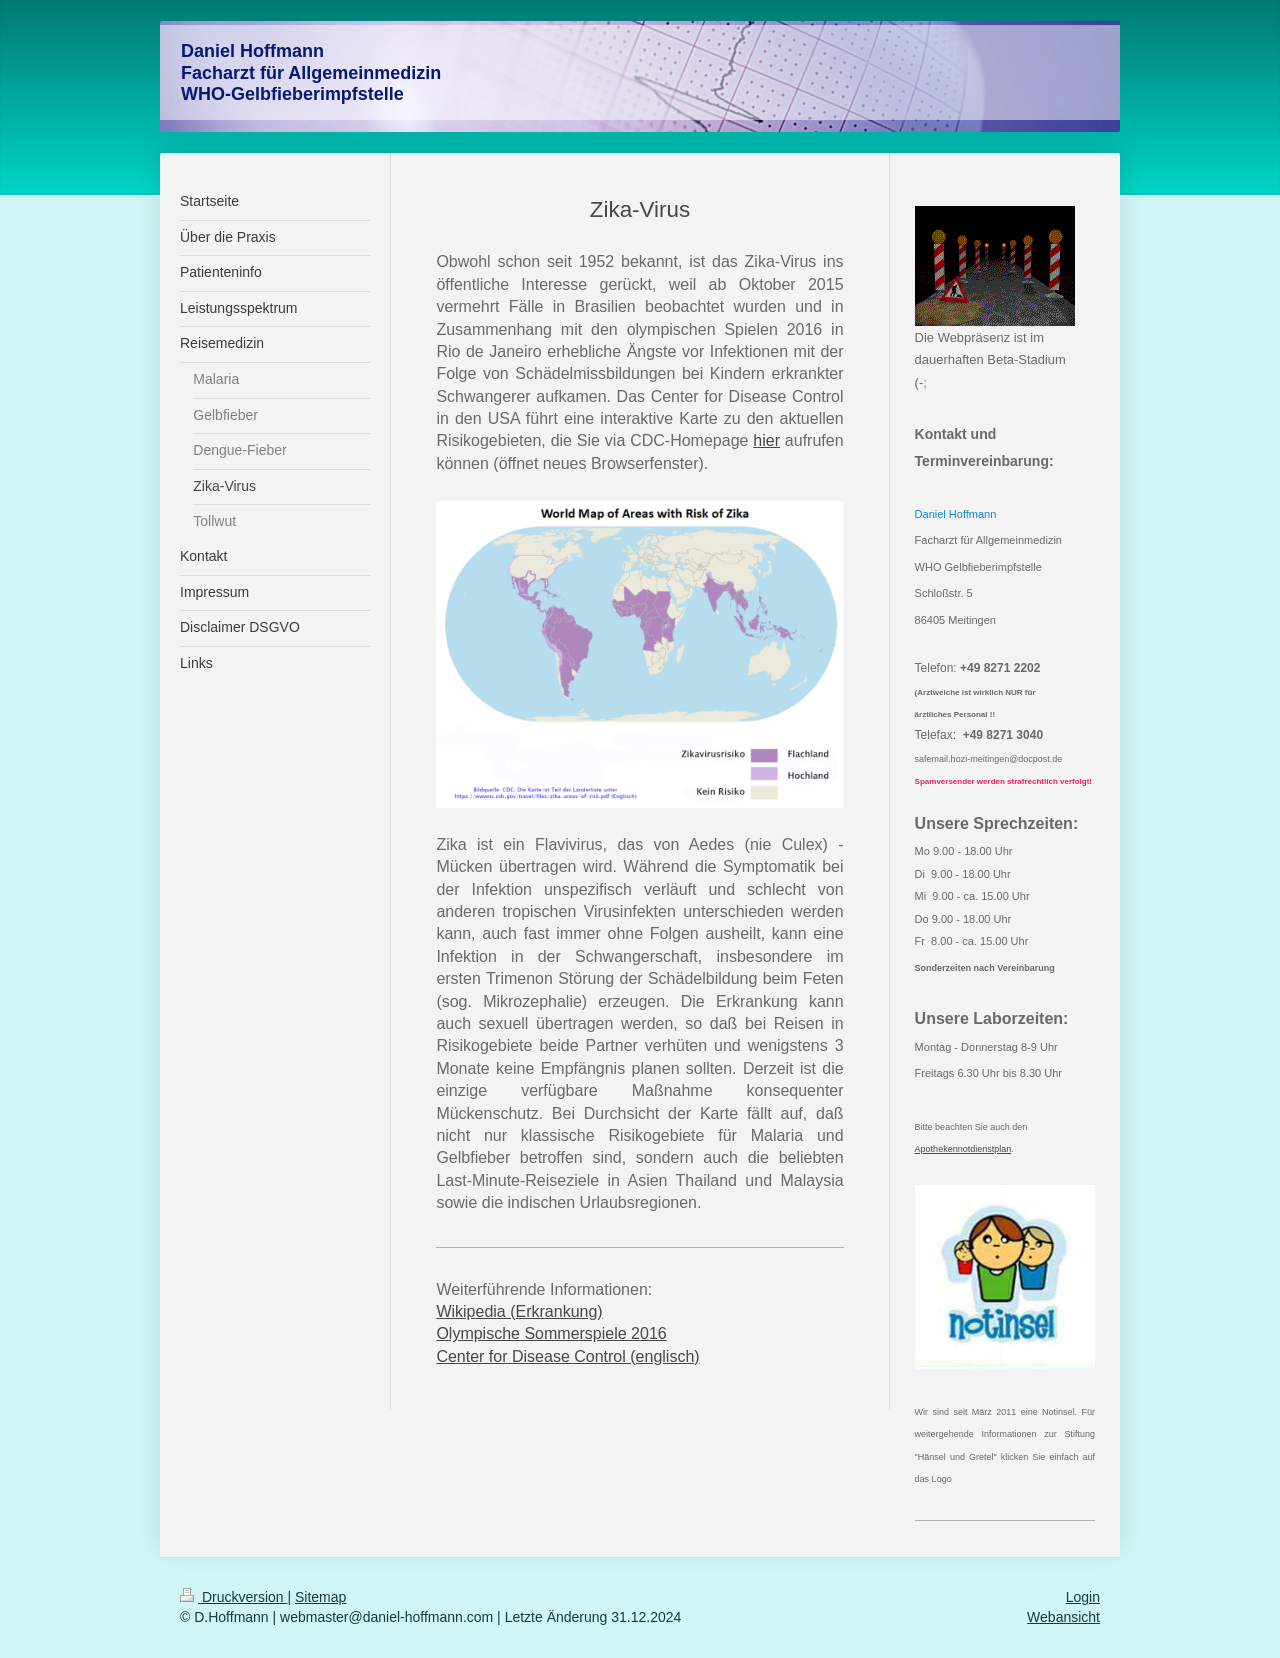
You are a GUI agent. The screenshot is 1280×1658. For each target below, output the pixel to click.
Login (1083, 1597)
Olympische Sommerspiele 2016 (551, 1333)
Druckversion (233, 1597)
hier (766, 440)
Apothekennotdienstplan (963, 1149)
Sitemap (320, 1597)
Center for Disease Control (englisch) (567, 1356)
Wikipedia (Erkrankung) (519, 1311)
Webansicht (1063, 1617)
